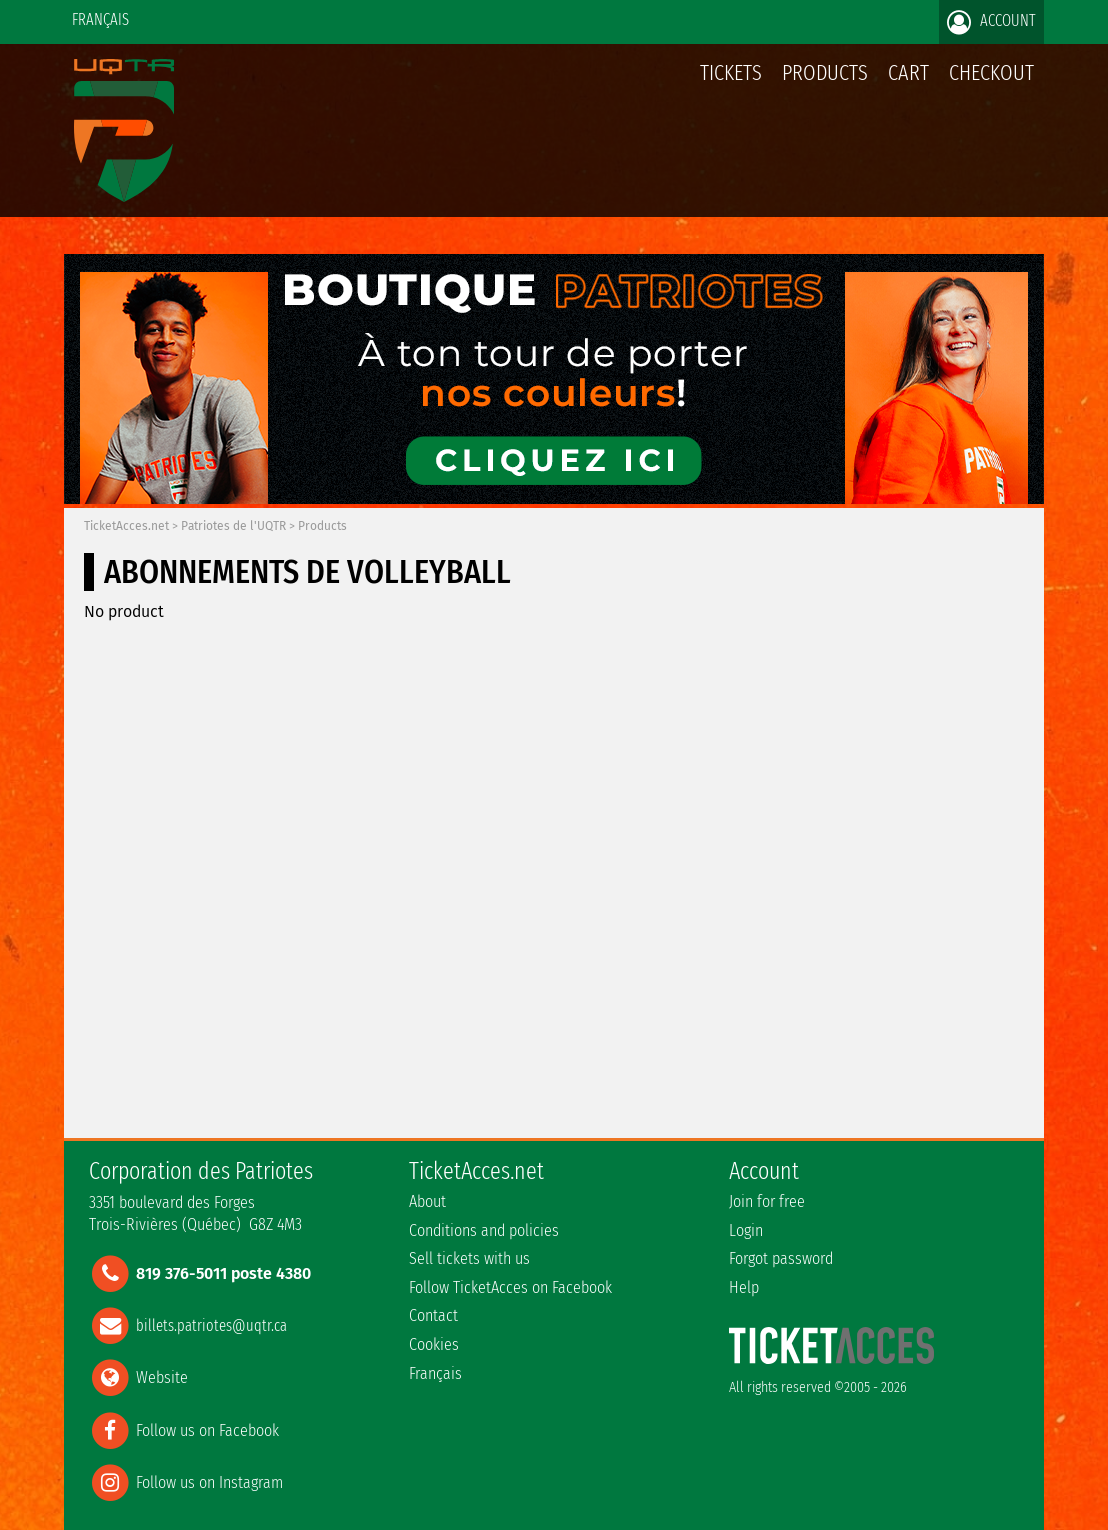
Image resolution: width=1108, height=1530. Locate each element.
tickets (731, 72)
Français (100, 19)
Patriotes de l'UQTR (233, 526)
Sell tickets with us (469, 1258)
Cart (908, 83)
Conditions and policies (484, 1230)
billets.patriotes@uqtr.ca (211, 1325)
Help (744, 1287)
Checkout (991, 72)
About (427, 1201)
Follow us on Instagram (209, 1481)
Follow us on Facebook (207, 1429)
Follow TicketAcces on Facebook (510, 1287)
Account (991, 22)
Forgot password (781, 1258)
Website (162, 1377)
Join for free (767, 1201)
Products (825, 72)
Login (746, 1230)
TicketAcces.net (126, 526)
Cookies (434, 1344)
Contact (433, 1315)
